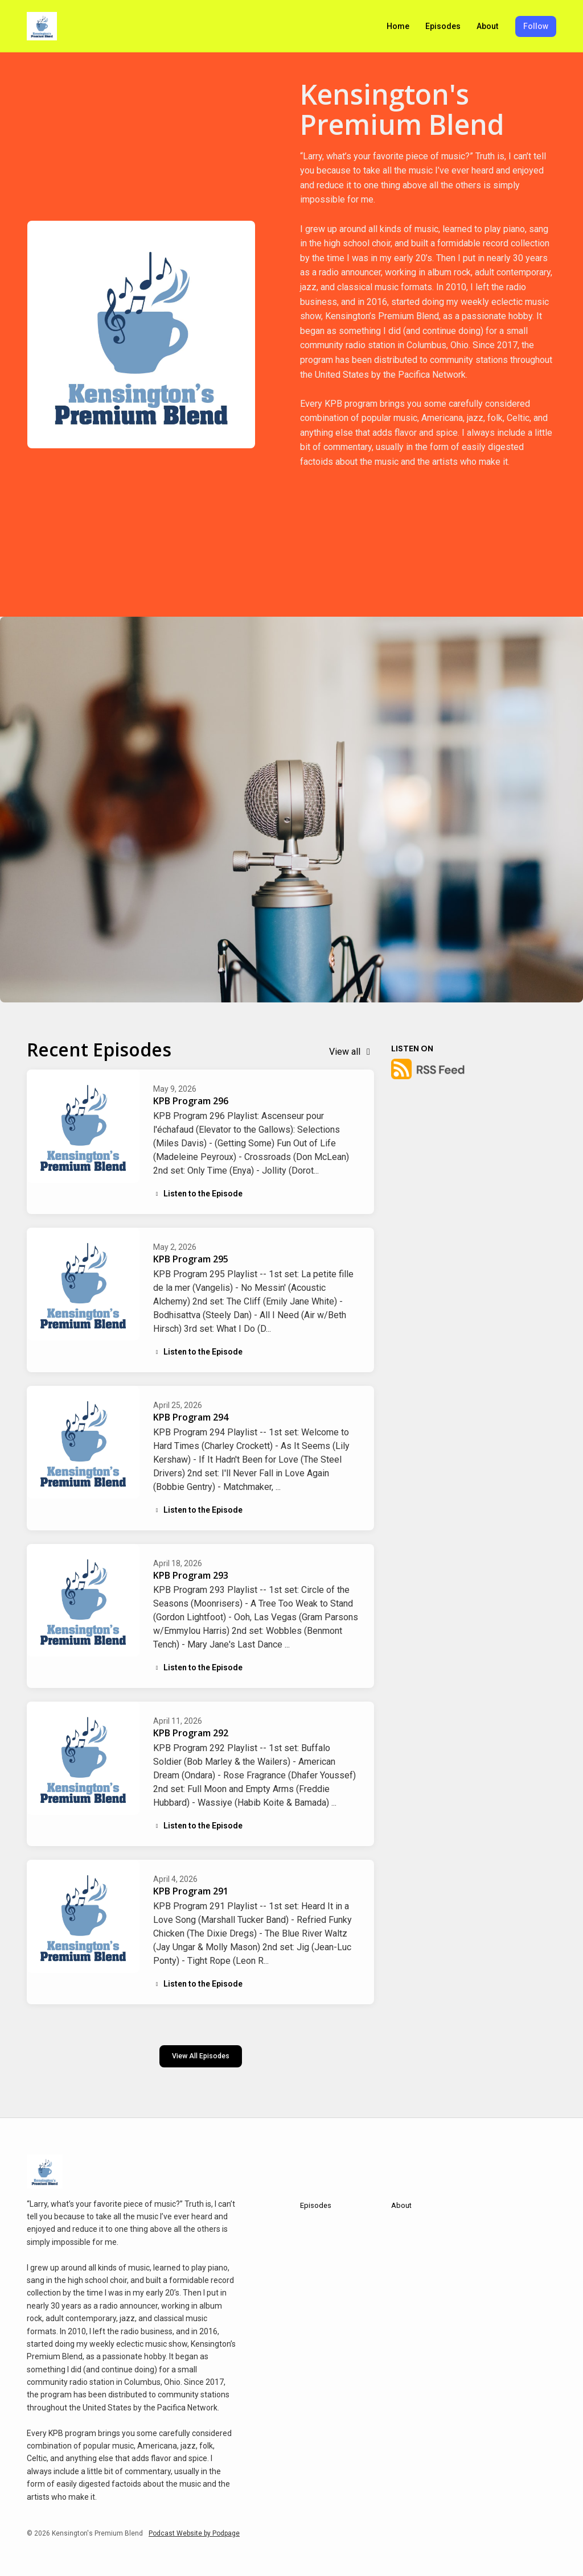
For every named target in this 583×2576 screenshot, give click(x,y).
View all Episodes (200, 2055)
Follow (535, 26)
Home (398, 26)
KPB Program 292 (190, 1733)
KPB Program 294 (190, 1417)
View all (351, 1051)
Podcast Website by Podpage (194, 2533)
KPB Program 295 (190, 1259)
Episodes (443, 26)
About (487, 26)
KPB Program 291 (190, 1891)
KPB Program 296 (190, 1101)
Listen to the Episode (198, 1193)
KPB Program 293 (190, 1575)
